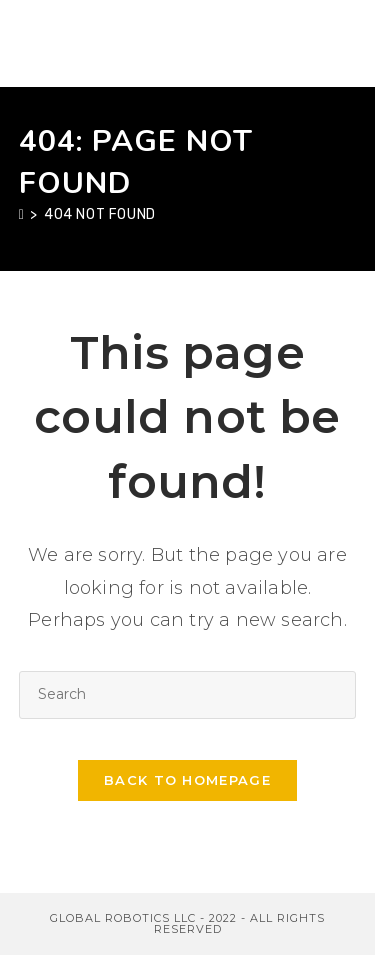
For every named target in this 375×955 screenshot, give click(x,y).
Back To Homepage (187, 780)
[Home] (22, 214)
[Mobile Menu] (346, 43)
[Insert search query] (188, 694)
